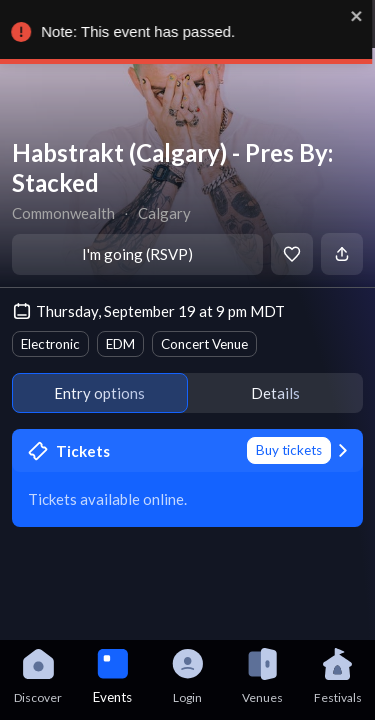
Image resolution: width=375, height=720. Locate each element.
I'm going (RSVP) (137, 254)
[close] (361, 16)
